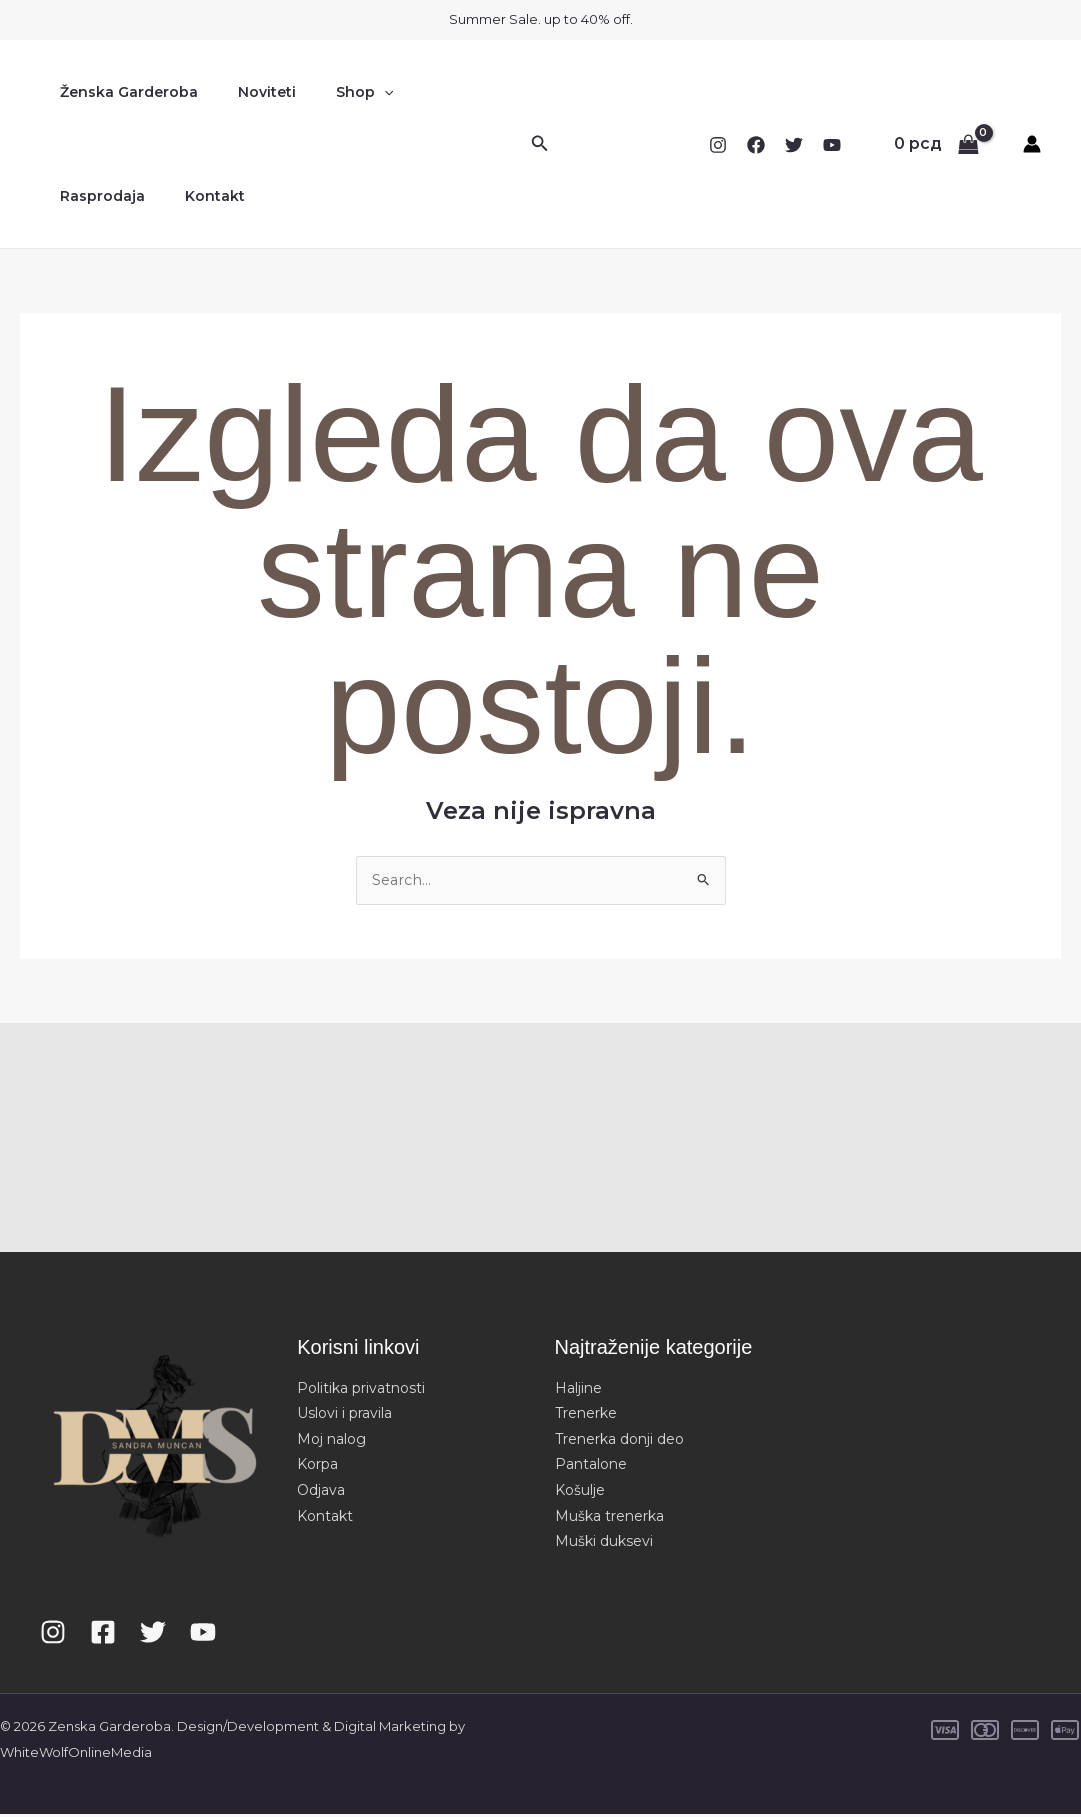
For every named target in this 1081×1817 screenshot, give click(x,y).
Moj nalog (331, 1441)
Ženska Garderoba (123, 92)
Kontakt (84, 196)
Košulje (580, 1492)
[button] (354, 92)
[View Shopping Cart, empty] (936, 144)
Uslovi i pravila (344, 1416)
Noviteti (249, 92)
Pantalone (591, 1467)
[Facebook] (756, 145)
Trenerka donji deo (619, 1441)
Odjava (321, 1492)
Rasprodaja (433, 92)
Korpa (317, 1467)
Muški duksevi (604, 1544)
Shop (334, 92)
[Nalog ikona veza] (1032, 144)
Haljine (578, 1390)
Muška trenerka (609, 1518)
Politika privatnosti (361, 1390)
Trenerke (586, 1416)
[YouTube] (832, 145)
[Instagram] (718, 145)
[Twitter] (794, 145)
